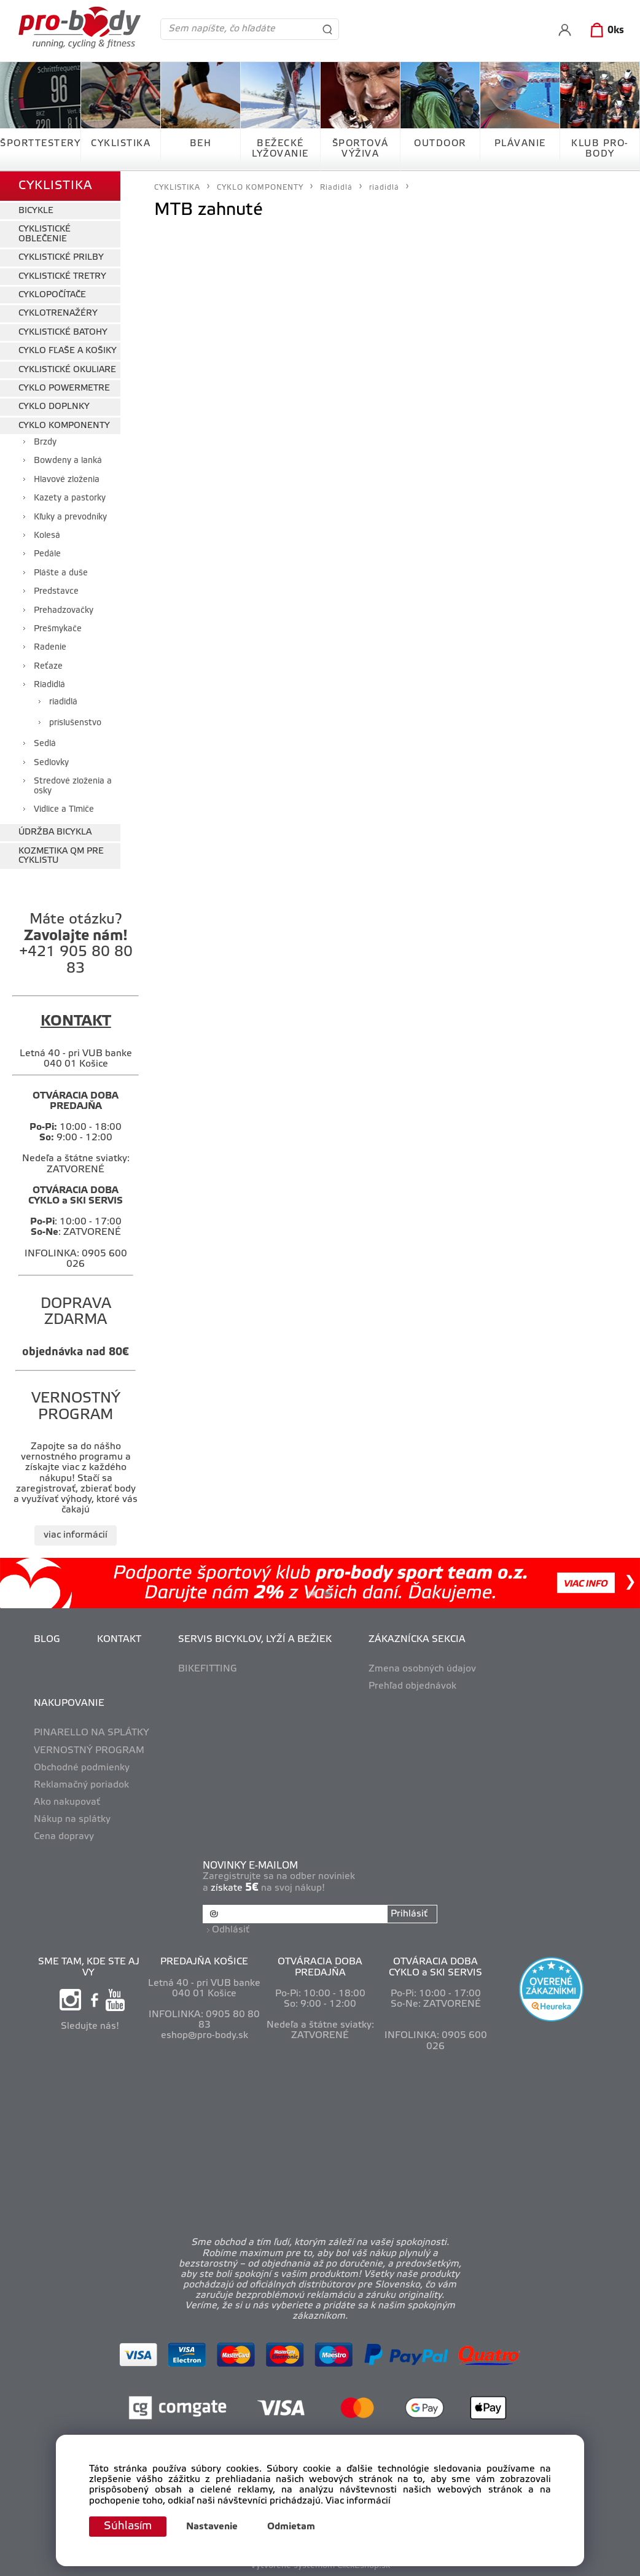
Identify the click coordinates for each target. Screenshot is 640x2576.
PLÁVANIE (520, 143)
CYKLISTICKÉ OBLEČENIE (44, 234)
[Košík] (604, 30)
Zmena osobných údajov (422, 1669)
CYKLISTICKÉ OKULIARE (67, 370)
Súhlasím (128, 2526)
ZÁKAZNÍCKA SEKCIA (417, 1639)
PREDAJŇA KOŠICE (204, 1962)
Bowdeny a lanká (68, 461)
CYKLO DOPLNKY (54, 407)
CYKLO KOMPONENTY (64, 426)
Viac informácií (358, 2501)
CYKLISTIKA (120, 143)
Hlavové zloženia (67, 480)
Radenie (50, 648)
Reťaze (48, 667)
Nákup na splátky (72, 1819)
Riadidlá (49, 685)
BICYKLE (35, 211)
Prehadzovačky (63, 611)
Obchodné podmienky (82, 1768)
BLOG (47, 1639)
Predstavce (56, 592)
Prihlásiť (409, 1914)
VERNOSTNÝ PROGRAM (89, 1750)
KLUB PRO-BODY (599, 148)
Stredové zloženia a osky (73, 786)
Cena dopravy (64, 1836)
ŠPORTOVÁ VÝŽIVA (360, 148)
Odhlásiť (230, 1930)
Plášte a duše (61, 573)
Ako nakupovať (67, 1802)
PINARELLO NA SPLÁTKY (91, 1733)
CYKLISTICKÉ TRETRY (62, 277)
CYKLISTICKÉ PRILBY (61, 258)
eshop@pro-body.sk (204, 2035)
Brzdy (45, 442)
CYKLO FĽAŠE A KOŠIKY (67, 351)
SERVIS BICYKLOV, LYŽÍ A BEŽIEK (255, 1639)
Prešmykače (58, 629)
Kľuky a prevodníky (70, 517)
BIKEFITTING (207, 1669)
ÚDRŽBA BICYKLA (55, 832)
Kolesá (47, 536)
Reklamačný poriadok (81, 1785)
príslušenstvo (75, 723)
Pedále (47, 554)
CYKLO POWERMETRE (64, 388)
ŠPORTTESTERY (40, 143)
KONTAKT (119, 1639)
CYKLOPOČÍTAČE (52, 295)
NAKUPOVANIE (69, 1703)
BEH (201, 143)
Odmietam (291, 2527)
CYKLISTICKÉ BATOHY (62, 333)
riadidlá (63, 702)
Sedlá (45, 744)
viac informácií (75, 1535)
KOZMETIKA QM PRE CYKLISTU (61, 856)
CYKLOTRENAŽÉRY (58, 313)
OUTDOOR (440, 143)
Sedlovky (51, 763)
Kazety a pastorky (70, 498)
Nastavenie (212, 2527)
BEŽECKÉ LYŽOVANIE (280, 148)
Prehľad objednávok (412, 1686)
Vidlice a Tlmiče (64, 810)
